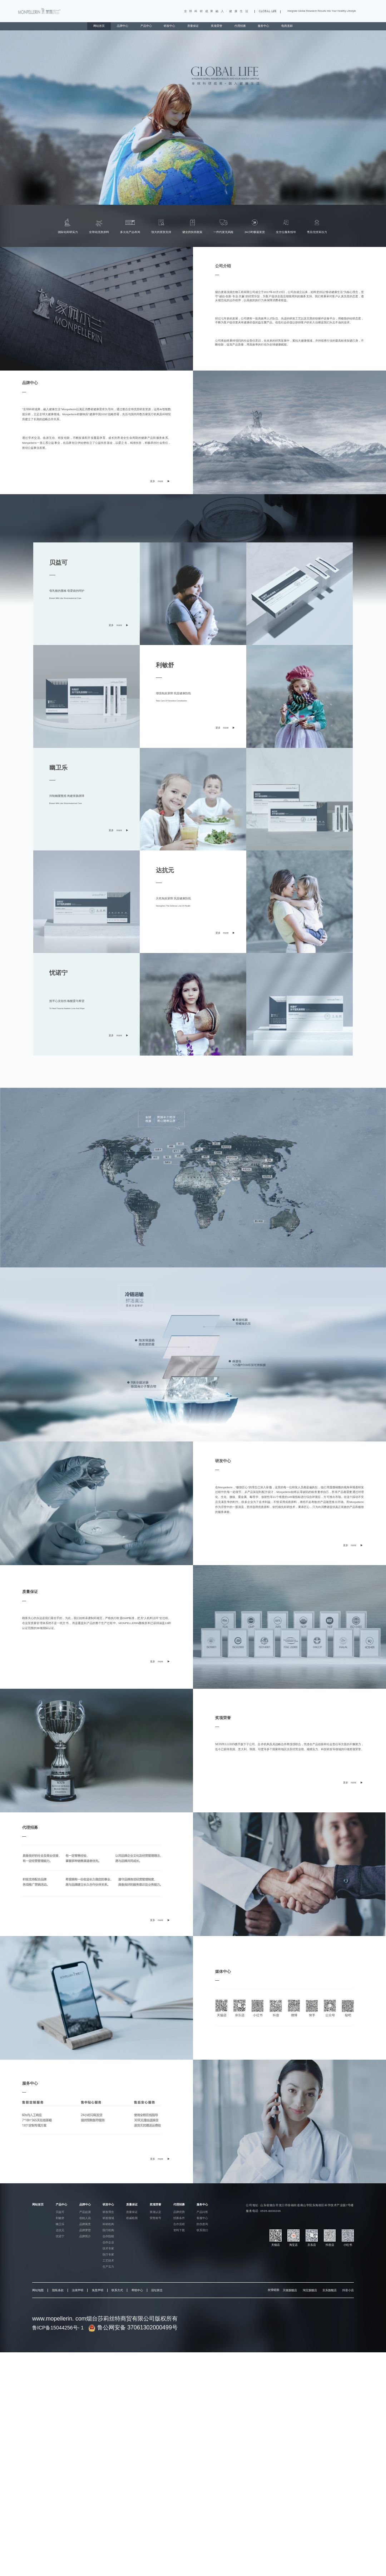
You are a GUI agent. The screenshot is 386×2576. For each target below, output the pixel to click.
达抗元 (60, 2230)
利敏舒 (60, 2218)
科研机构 (108, 2224)
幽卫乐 (60, 2224)
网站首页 (99, 26)
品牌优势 (179, 2212)
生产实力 (108, 2266)
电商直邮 (287, 26)
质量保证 (193, 26)
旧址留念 (157, 2290)
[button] (191, 196)
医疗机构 (108, 2230)
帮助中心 (137, 2290)
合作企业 (108, 2242)
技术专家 (108, 2248)
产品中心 (146, 26)
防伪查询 (202, 2224)
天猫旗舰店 (290, 2290)
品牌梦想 (85, 2230)
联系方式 (117, 2290)
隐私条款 (58, 2290)
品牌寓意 (85, 2224)
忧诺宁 (60, 2236)
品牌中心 (122, 26)
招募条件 (179, 2218)
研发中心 (169, 26)
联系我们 (202, 2230)
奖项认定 (155, 2212)
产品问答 (202, 2212)
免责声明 (97, 2290)
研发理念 (108, 2212)
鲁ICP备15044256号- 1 (58, 2328)
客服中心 (202, 2218)
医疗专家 (108, 2254)
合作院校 (108, 2236)
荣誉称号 (155, 2218)
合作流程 (179, 2224)
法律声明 (77, 2290)
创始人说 (85, 2218)
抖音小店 (348, 2290)
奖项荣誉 (216, 26)
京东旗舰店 (329, 2290)
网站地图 (38, 2290)
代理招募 (240, 26)
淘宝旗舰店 (310, 2290)
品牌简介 (85, 2236)
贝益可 (60, 2212)
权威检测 (132, 2218)
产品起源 (85, 2212)
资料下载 (179, 2230)
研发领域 (108, 2218)
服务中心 (263, 26)
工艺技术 (108, 2260)
